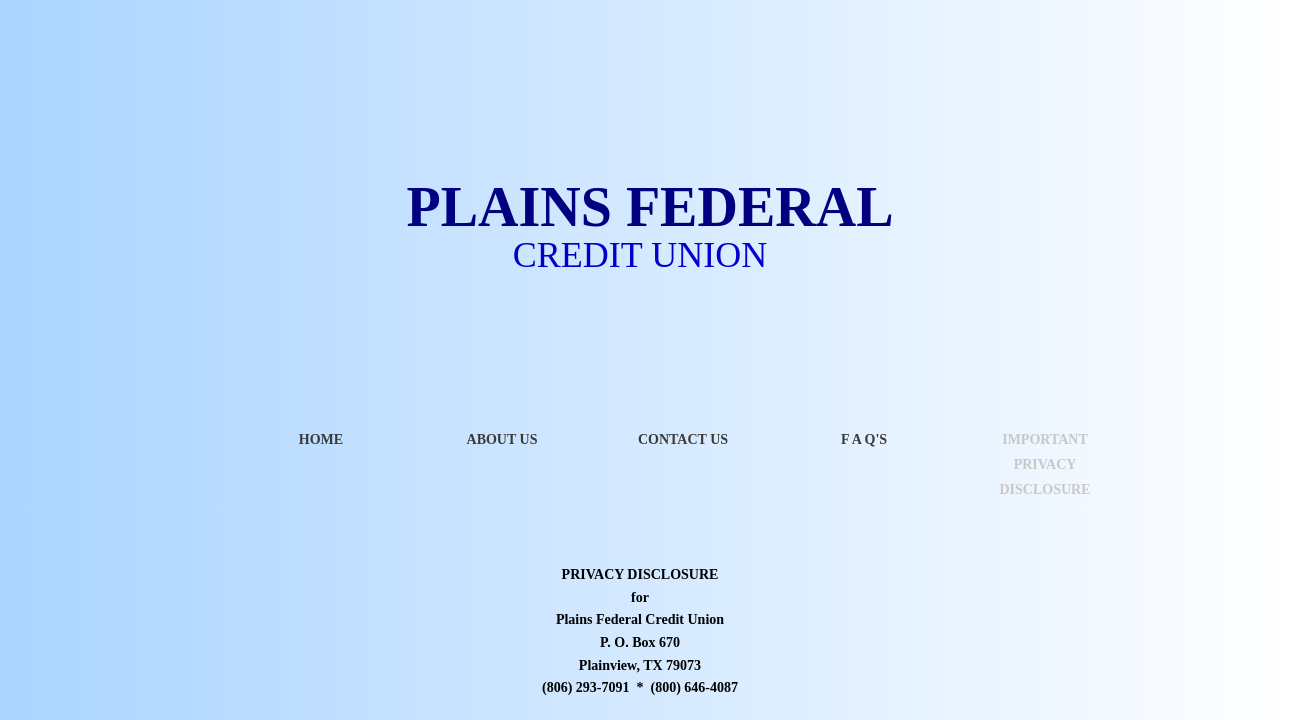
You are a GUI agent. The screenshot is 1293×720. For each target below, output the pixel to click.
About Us (502, 439)
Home (321, 439)
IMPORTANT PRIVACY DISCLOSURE (1044, 464)
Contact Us (683, 439)
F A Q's (864, 439)
